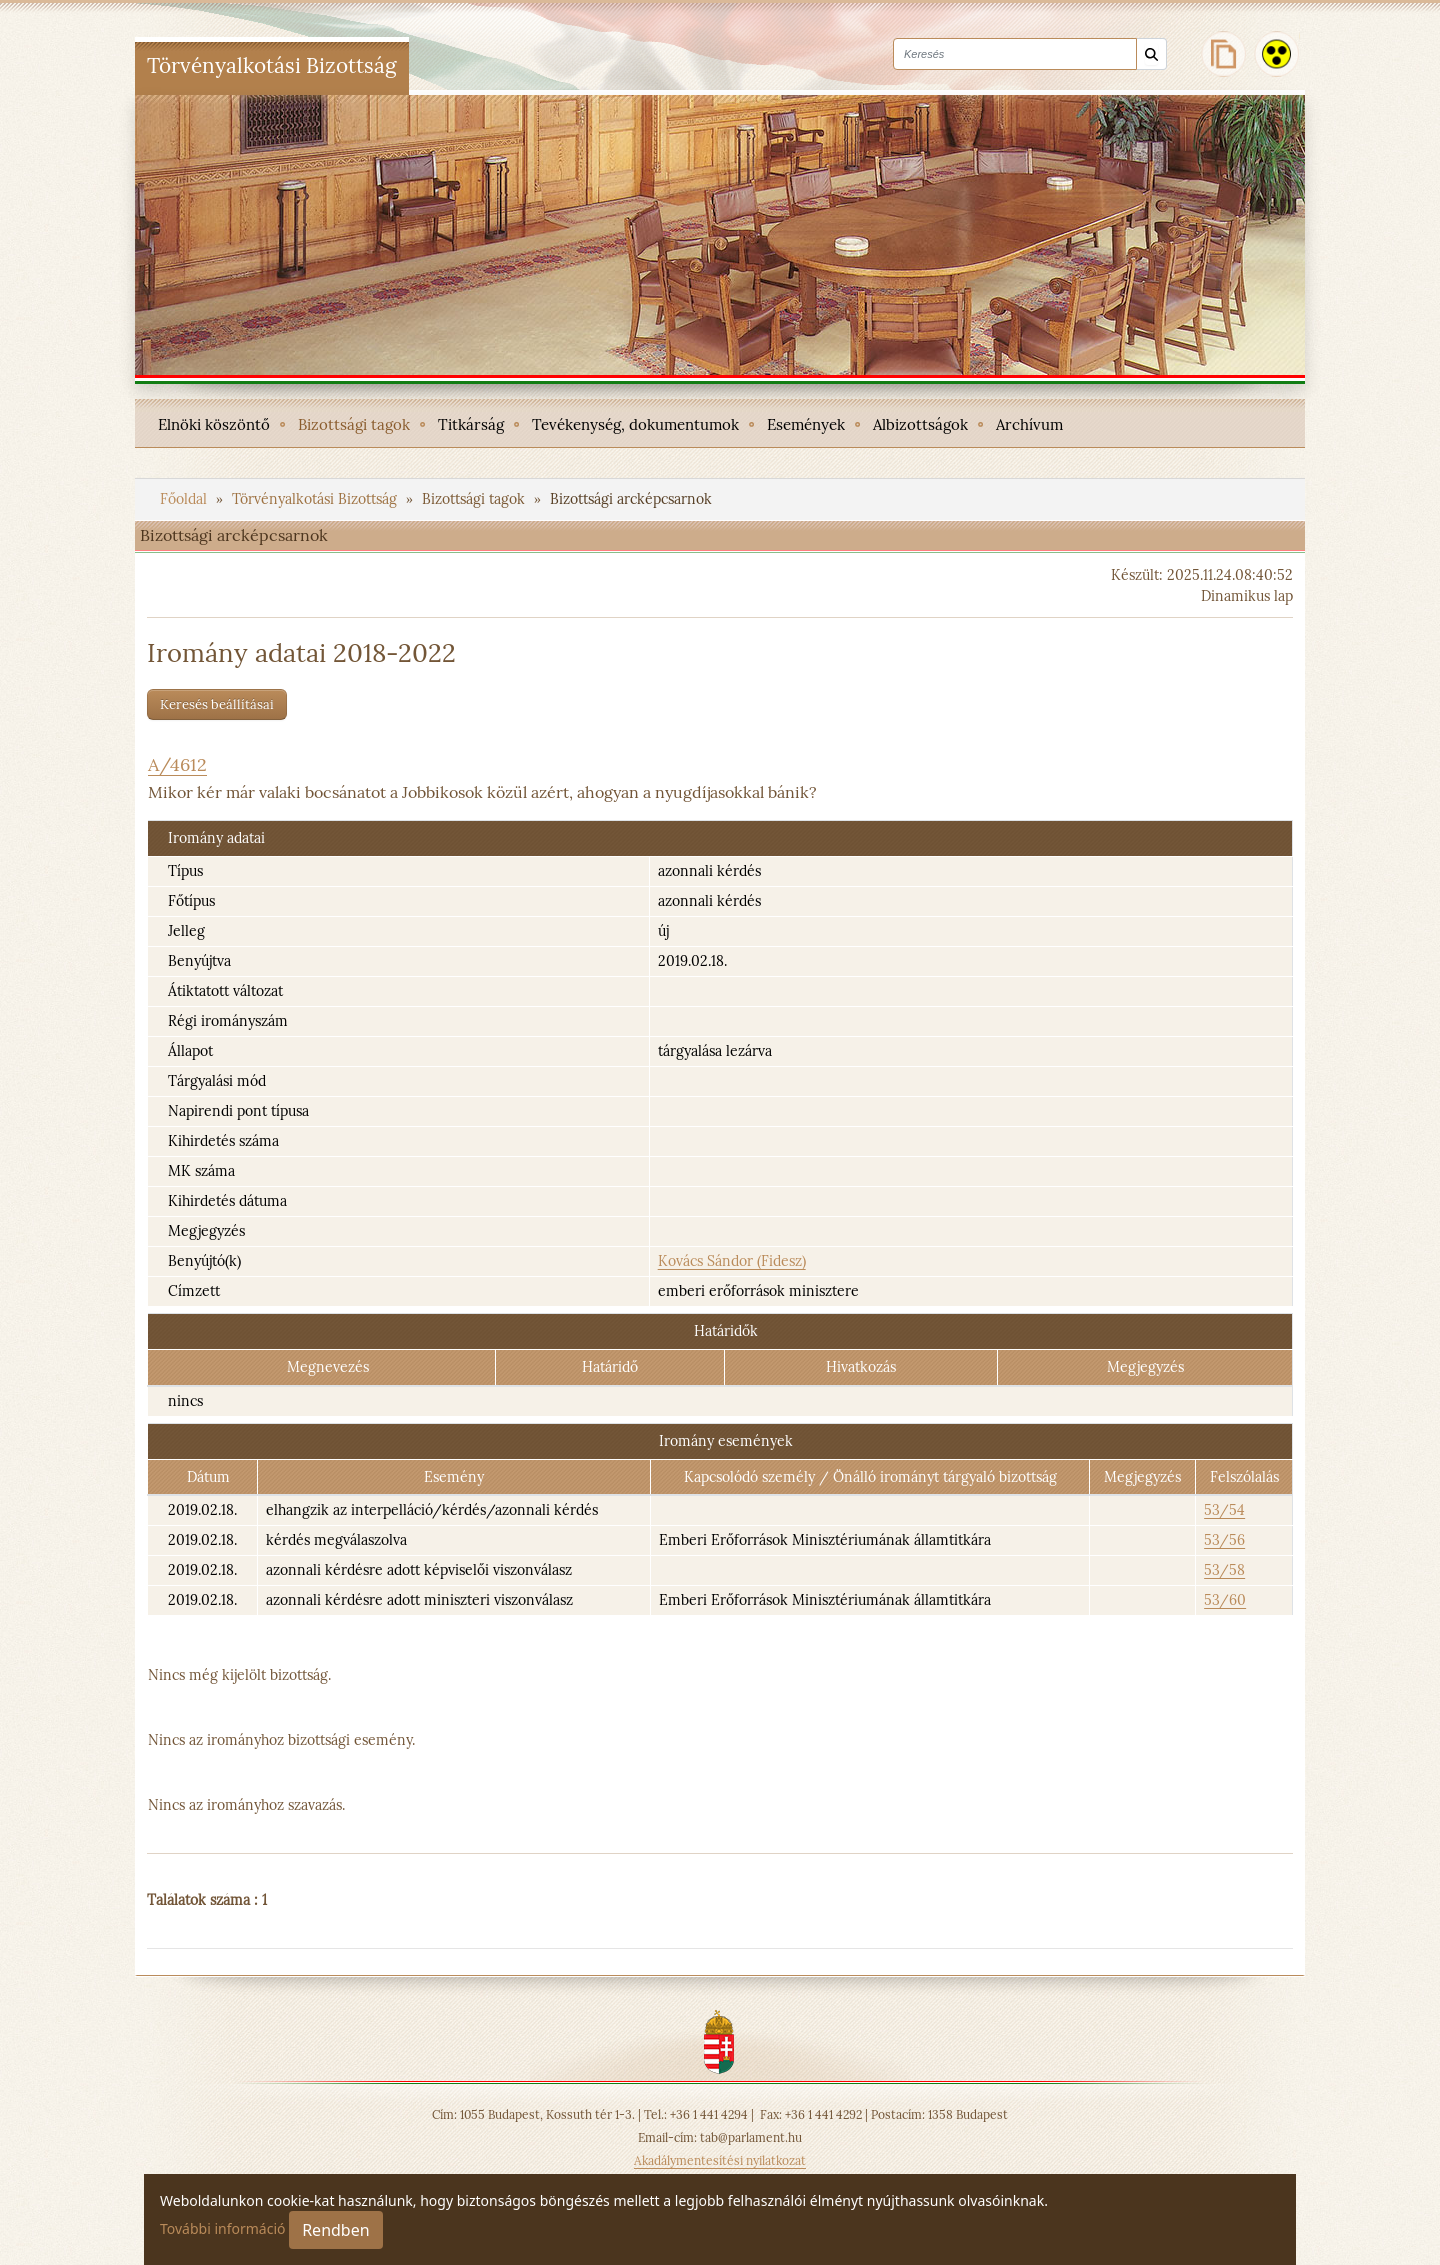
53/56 (1224, 1540)
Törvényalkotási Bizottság (316, 499)
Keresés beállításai (217, 704)
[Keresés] (1151, 54)
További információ (223, 2228)
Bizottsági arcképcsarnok (631, 499)
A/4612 (177, 764)
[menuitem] (214, 423)
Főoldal (185, 499)
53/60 (1225, 1600)
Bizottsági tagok (475, 499)
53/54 (1224, 1510)
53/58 (1224, 1570)
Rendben (335, 2230)
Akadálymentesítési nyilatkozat (720, 2160)
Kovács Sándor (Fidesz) (732, 1261)
